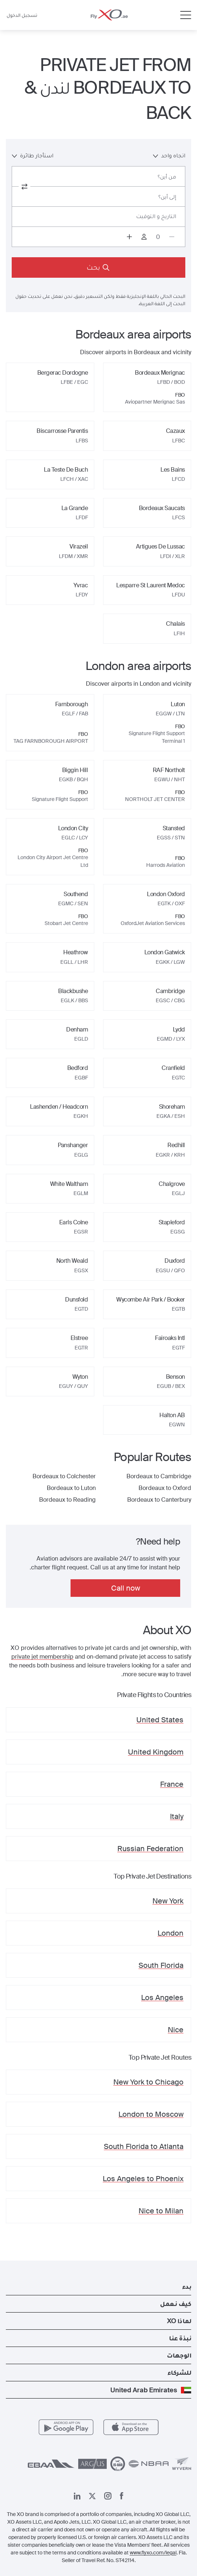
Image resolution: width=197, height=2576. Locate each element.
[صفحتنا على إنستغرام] (107, 2496)
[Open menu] (186, 15)
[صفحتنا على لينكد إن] (77, 2496)
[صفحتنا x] (92, 2496)
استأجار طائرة (32, 155)
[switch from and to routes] (24, 186)
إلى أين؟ (167, 197)
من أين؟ (167, 176)
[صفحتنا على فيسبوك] (122, 2496)
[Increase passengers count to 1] (129, 236)
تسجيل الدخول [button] (22, 15)
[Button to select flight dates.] (98, 216)
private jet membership (42, 1656)
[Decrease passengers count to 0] (171, 236)
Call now (125, 1588)
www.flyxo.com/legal (153, 2552)
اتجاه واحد (169, 155)
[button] (98, 2287)
